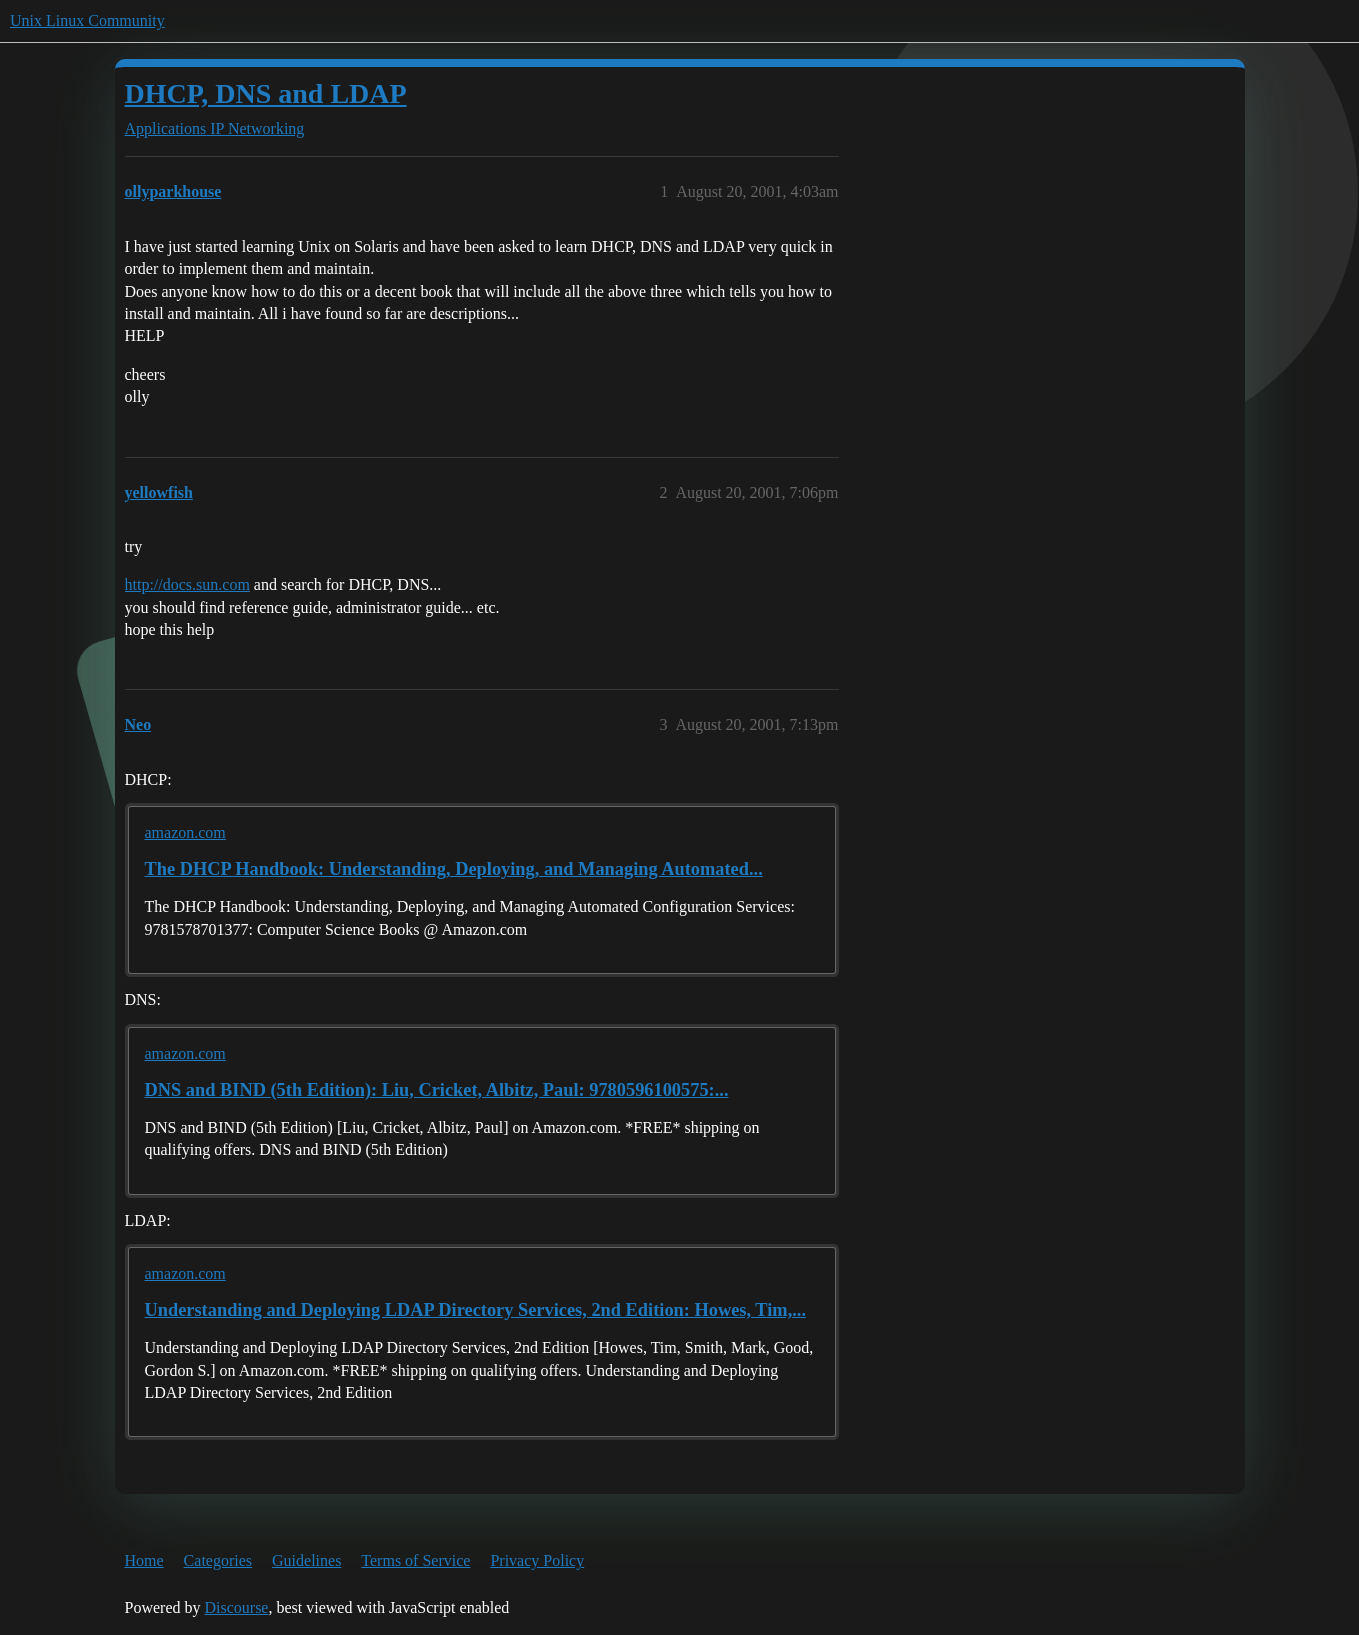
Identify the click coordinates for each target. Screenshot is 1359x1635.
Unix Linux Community (87, 20)
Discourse (236, 1607)
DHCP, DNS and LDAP (266, 93)
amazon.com (185, 832)
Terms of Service (415, 1560)
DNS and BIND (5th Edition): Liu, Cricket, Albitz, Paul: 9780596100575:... (437, 1090)
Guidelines (306, 1560)
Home (144, 1560)
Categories (218, 1560)
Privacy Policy (537, 1560)
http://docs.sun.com (187, 584)
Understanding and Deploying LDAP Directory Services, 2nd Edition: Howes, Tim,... (476, 1310)
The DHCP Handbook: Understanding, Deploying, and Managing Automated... (454, 869)
